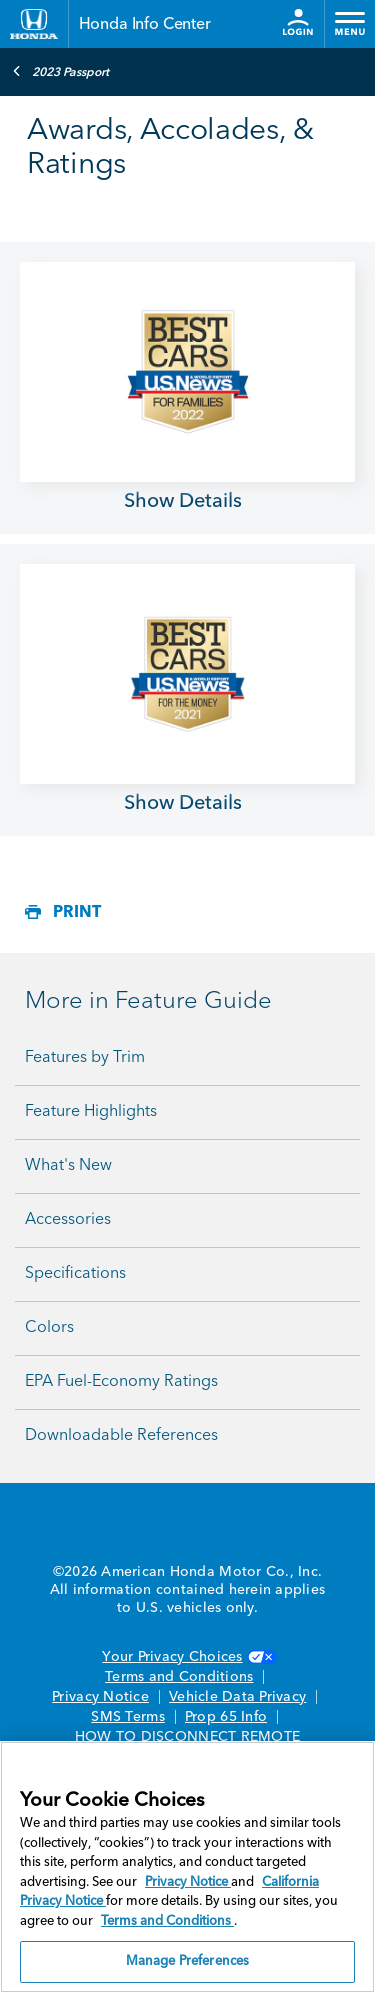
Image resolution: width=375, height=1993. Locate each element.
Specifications (75, 1274)
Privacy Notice (100, 1697)
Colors (49, 1328)
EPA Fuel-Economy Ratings (121, 1382)
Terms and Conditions (179, 1677)
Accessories (68, 1220)
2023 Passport (60, 71)
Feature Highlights (91, 1112)
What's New (68, 1166)
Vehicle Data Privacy (237, 1697)
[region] (187, 1867)
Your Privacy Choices (187, 1657)
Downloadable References (121, 1436)
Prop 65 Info (226, 1717)
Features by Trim (85, 1058)
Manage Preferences (187, 1961)
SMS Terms (127, 1717)
